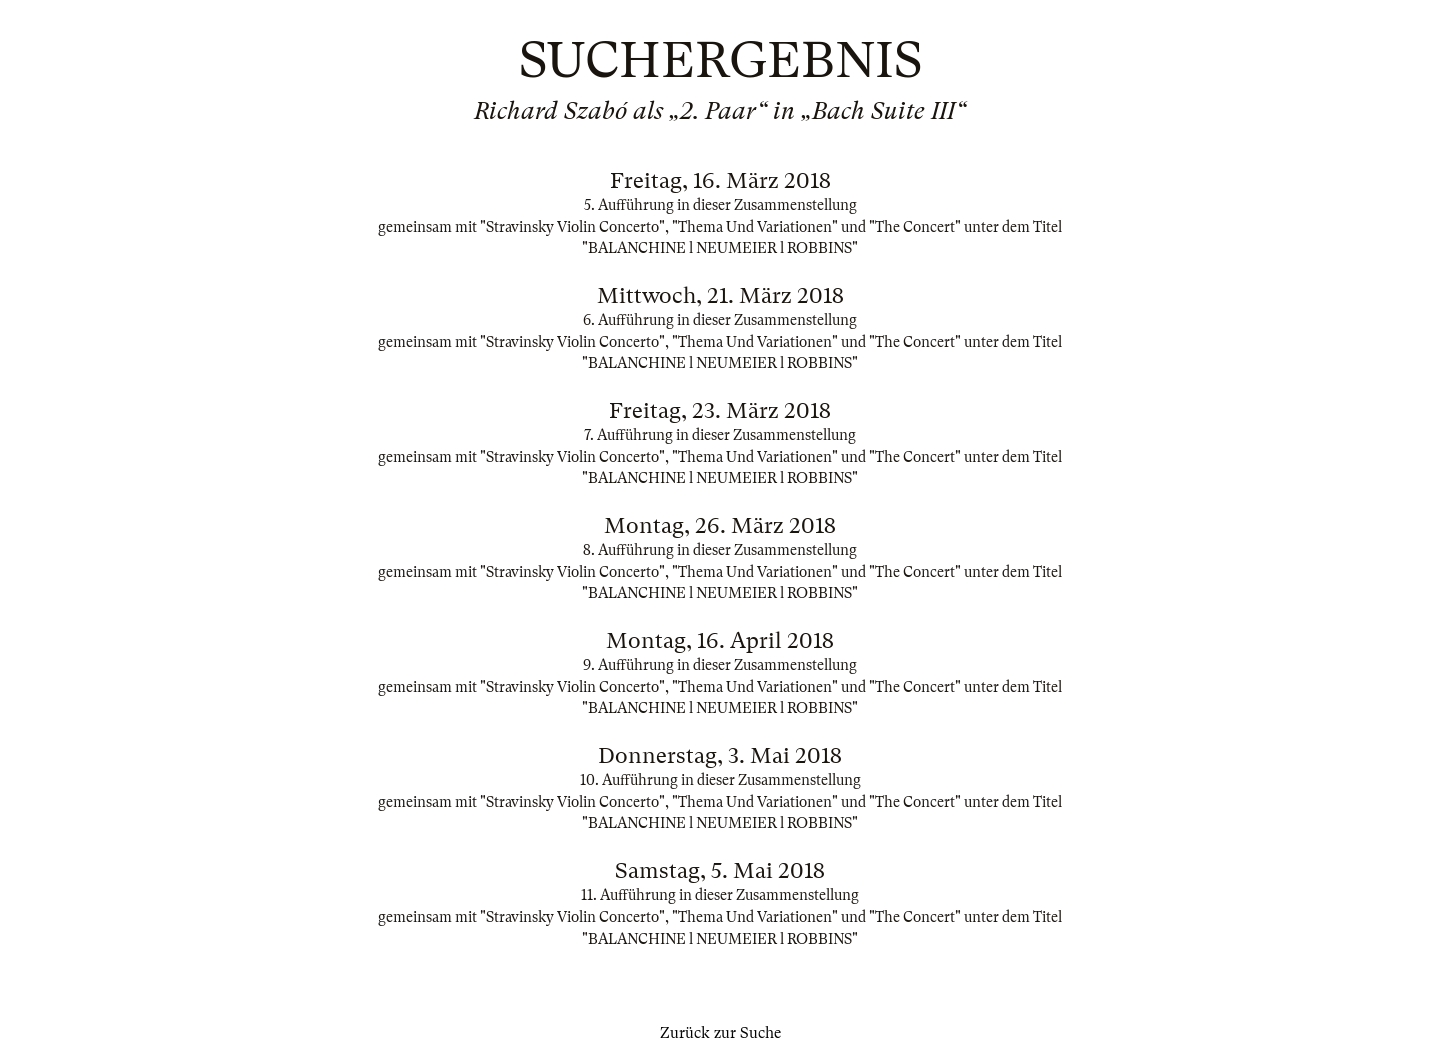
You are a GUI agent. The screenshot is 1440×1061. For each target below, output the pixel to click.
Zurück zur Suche (720, 1033)
